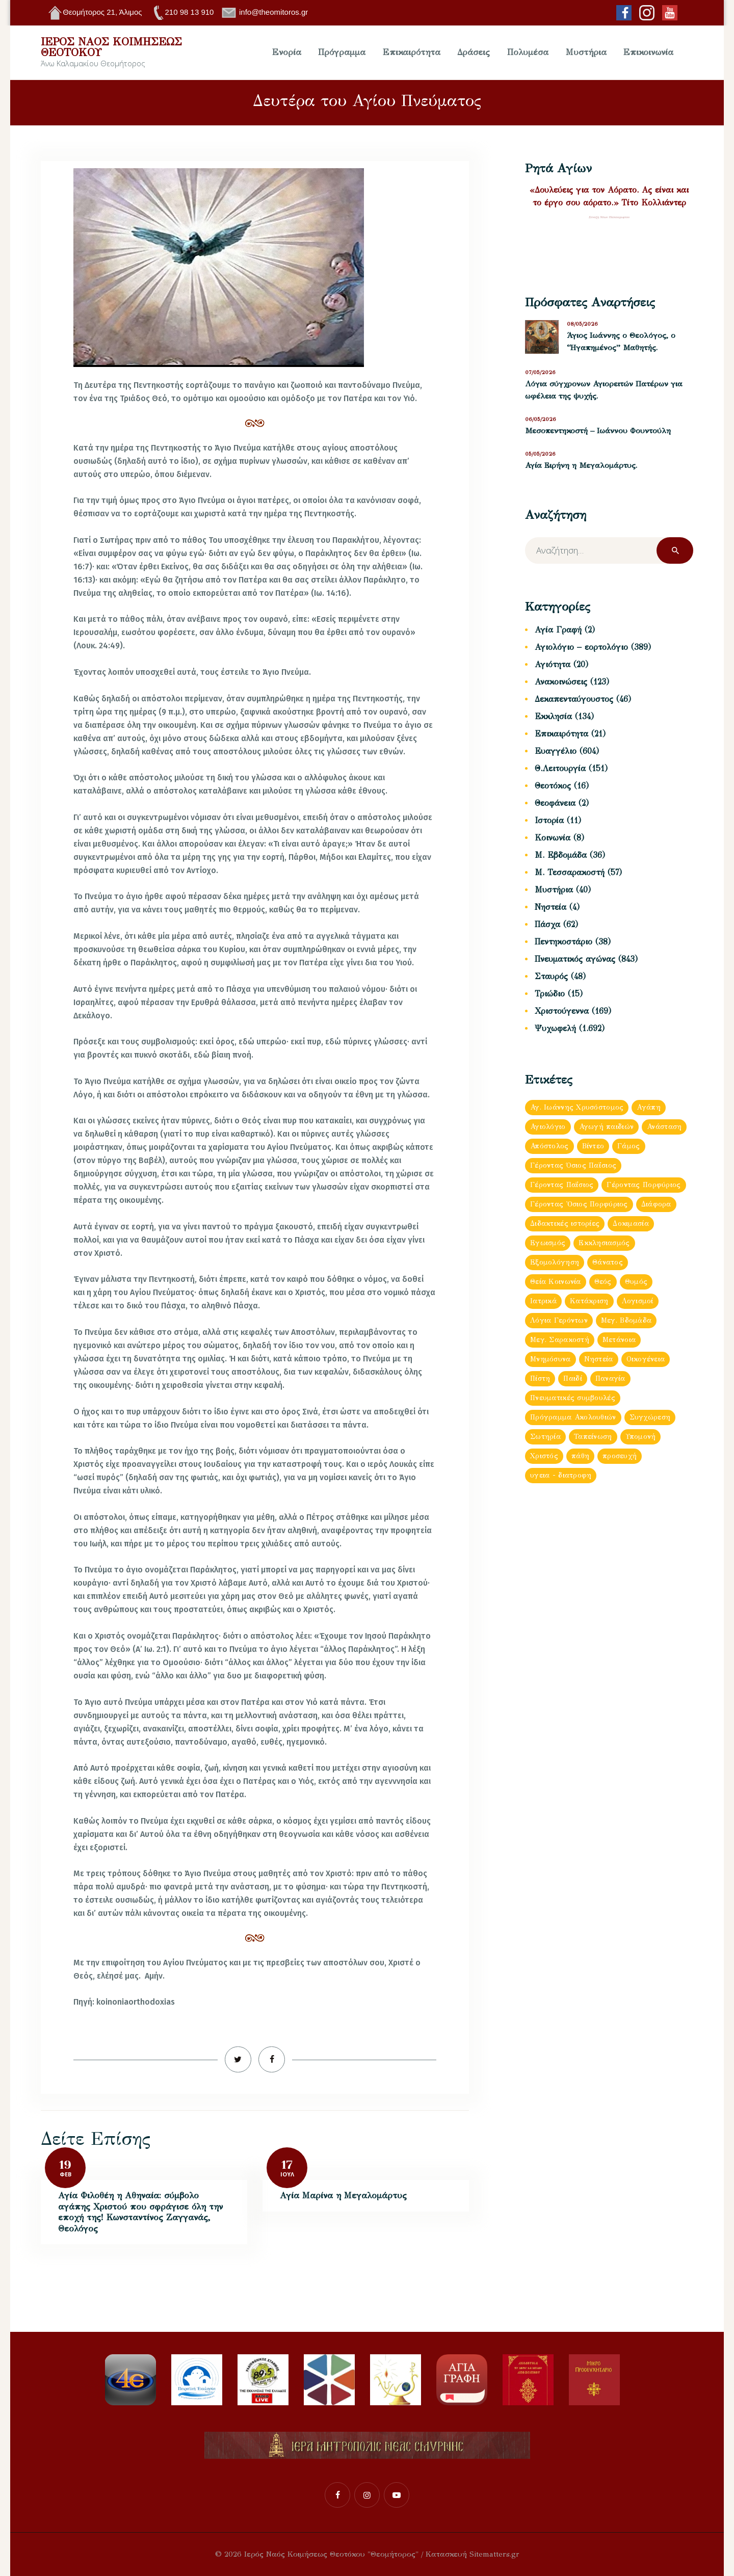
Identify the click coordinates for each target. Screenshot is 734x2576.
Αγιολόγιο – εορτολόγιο (581, 647)
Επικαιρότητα (561, 734)
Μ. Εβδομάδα (561, 855)
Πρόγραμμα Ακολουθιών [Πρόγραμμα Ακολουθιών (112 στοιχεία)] (573, 1417)
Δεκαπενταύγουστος (574, 699)
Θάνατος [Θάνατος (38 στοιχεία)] (607, 1262)
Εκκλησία (553, 716)
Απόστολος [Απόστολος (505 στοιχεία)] (549, 1146)
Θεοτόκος (553, 786)
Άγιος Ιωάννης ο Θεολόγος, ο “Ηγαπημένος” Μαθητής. (621, 341)
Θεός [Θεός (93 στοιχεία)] (603, 1281)
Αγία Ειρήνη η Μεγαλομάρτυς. (581, 465)
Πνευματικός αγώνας (575, 959)
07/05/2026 (540, 372)
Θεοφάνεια (555, 803)
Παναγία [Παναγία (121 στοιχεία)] (610, 1378)
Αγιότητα (552, 664)
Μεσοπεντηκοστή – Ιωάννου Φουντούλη (598, 430)
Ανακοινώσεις (561, 682)
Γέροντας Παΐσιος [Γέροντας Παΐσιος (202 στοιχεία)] (561, 1184)
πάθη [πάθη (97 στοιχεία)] (580, 1456)
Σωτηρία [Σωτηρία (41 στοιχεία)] (545, 1436)
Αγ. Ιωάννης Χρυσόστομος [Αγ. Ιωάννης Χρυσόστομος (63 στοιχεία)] (576, 1107)
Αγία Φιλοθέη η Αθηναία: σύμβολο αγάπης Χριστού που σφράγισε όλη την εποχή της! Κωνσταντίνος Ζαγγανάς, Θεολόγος (140, 2212)
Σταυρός (551, 976)
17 (287, 2165)
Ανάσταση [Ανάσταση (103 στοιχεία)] (664, 1126)
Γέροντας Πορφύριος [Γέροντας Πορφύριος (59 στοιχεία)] (643, 1184)
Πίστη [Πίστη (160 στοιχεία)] (540, 1378)
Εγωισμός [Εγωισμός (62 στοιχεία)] (547, 1243)
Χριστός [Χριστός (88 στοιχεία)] (544, 1456)
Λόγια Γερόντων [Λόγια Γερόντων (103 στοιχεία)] (559, 1320)
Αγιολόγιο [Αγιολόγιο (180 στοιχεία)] (548, 1126)
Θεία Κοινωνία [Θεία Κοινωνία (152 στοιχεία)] (555, 1281)
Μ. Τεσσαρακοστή (570, 872)
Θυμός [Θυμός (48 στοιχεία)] (636, 1281)
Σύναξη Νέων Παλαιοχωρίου (609, 217)
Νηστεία (550, 907)
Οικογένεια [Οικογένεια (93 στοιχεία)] (645, 1359)
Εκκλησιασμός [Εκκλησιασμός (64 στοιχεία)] (604, 1243)
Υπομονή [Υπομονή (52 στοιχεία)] (640, 1436)
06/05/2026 (540, 419)
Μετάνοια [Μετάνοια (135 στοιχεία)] (619, 1339)
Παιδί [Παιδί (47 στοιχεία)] (572, 1378)
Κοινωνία (552, 838)
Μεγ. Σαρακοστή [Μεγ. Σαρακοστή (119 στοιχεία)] (559, 1339)
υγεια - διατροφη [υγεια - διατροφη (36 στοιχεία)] (560, 1475)
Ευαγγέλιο (555, 751)
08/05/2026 (582, 324)
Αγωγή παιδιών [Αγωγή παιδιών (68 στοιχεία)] (606, 1126)
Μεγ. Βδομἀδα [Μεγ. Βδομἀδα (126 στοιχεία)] (626, 1320)
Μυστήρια (554, 890)
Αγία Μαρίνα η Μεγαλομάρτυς (343, 2195)
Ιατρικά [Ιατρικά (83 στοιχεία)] (543, 1301)
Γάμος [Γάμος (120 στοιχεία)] (628, 1146)
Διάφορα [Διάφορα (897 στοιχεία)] (656, 1204)
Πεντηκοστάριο (563, 942)
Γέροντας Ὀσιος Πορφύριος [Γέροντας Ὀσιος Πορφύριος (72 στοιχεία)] (579, 1204)
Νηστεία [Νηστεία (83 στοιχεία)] (598, 1359)
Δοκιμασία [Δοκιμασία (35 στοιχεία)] (631, 1223)
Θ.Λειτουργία (560, 768)
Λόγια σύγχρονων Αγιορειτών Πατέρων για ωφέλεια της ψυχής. (604, 390)
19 (65, 2165)
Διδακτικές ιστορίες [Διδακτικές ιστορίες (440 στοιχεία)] (564, 1223)
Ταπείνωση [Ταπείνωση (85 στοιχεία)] (593, 1436)
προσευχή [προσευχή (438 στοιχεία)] (619, 1456)
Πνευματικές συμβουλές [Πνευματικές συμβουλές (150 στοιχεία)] (572, 1398)
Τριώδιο (550, 993)
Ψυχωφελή (555, 1028)
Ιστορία (549, 820)
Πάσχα (547, 924)
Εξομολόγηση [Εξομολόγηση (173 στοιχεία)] (554, 1262)
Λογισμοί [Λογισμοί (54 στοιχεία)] (637, 1301)
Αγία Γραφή (558, 630)
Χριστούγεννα (562, 1011)
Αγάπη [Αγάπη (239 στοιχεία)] (648, 1107)
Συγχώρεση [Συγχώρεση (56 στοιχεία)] (650, 1417)
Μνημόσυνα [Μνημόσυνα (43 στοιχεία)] (550, 1359)
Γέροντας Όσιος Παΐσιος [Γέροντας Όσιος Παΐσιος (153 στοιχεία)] (573, 1165)
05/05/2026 (540, 454)
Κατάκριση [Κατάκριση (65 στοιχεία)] (589, 1301)
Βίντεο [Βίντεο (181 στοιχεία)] (593, 1146)
